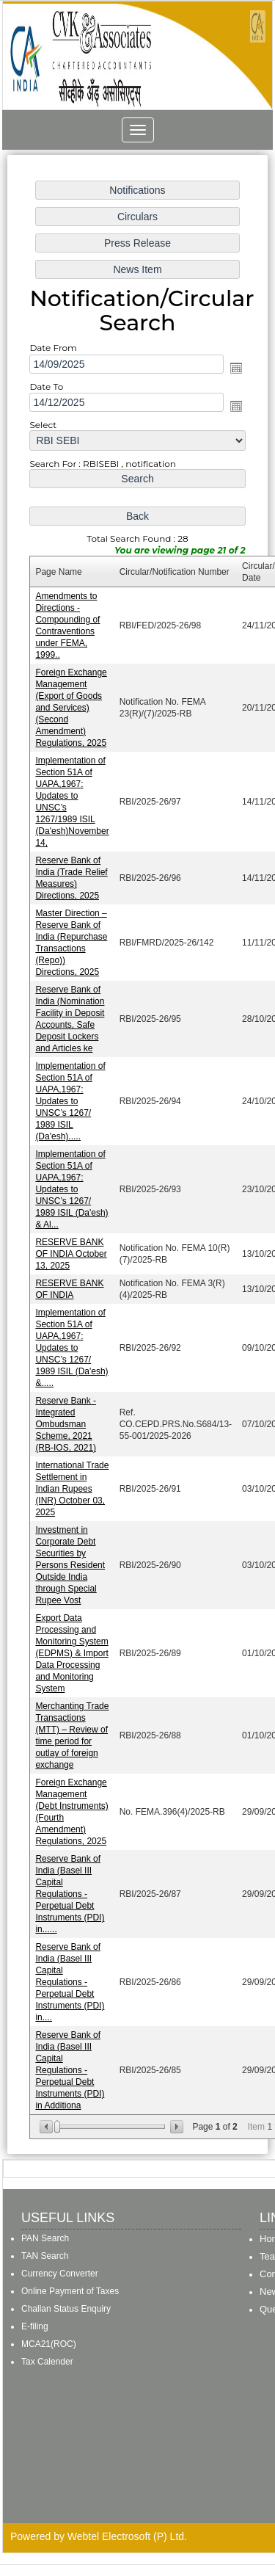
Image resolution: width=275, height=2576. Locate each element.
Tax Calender (47, 2362)
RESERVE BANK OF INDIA (71, 1286)
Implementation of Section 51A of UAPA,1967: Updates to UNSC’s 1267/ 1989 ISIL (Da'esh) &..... (73, 1345)
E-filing (34, 2326)
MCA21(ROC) (48, 2344)
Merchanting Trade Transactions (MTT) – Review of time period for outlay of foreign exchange (73, 1725)
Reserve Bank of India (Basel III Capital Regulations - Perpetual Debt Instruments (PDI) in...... (71, 1881)
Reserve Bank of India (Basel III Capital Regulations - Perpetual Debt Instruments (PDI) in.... (71, 1968)
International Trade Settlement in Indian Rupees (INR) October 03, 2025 (73, 1483)
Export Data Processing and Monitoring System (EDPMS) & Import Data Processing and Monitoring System (73, 1644)
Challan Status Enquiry (66, 2309)
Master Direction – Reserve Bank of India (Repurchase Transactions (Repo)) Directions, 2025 (72, 946)
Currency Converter (59, 2273)
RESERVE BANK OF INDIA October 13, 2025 (72, 1252)
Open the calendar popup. (235, 381)
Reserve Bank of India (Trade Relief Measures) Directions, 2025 (73, 882)
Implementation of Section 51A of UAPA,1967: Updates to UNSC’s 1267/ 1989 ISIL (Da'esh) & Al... (73, 1188)
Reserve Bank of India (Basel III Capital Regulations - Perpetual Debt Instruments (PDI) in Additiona (71, 2054)
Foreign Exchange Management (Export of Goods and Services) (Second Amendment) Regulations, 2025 (72, 715)
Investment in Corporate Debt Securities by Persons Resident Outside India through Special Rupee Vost (71, 1557)
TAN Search (44, 2256)
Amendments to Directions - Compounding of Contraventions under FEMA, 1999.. (69, 634)
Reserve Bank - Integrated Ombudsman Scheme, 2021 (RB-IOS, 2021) (67, 1419)
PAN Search (45, 2238)
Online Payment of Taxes (70, 2291)
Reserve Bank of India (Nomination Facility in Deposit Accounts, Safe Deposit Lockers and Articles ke (71, 1021)
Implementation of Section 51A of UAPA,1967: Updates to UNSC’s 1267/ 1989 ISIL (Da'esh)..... (71, 1102)
